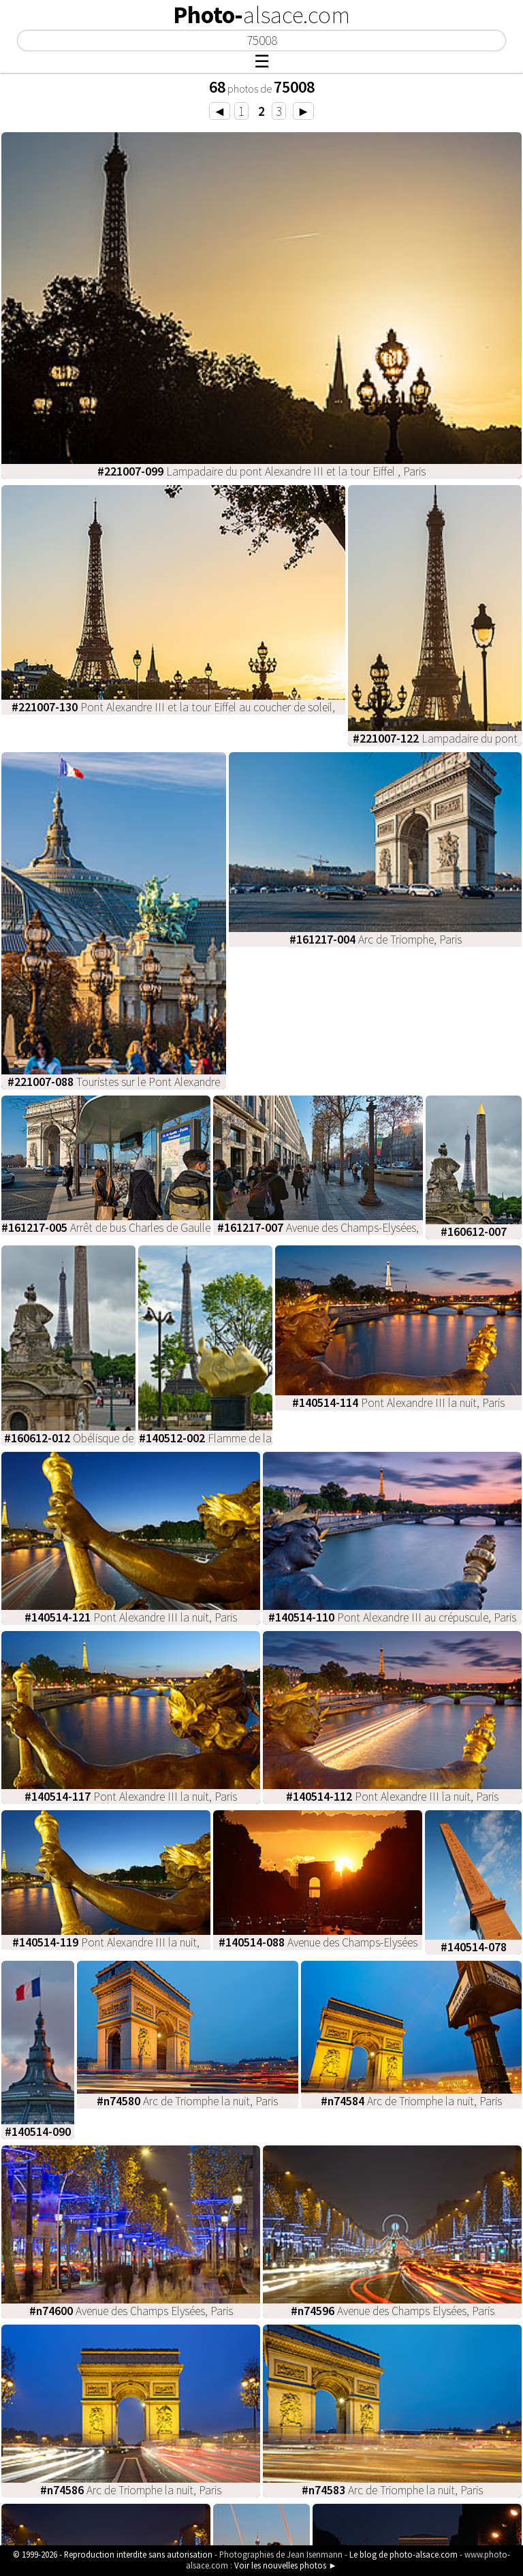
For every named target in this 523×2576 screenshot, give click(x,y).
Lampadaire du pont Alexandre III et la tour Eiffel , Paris (261, 471)
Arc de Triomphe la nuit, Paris (187, 2101)
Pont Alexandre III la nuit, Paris (398, 1402)
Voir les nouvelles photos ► (285, 2565)
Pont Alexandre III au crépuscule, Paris (392, 1617)
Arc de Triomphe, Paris (375, 939)
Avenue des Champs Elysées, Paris (131, 2310)
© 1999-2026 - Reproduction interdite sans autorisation (112, 2554)
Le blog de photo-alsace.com (403, 2554)
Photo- (261, 15)
